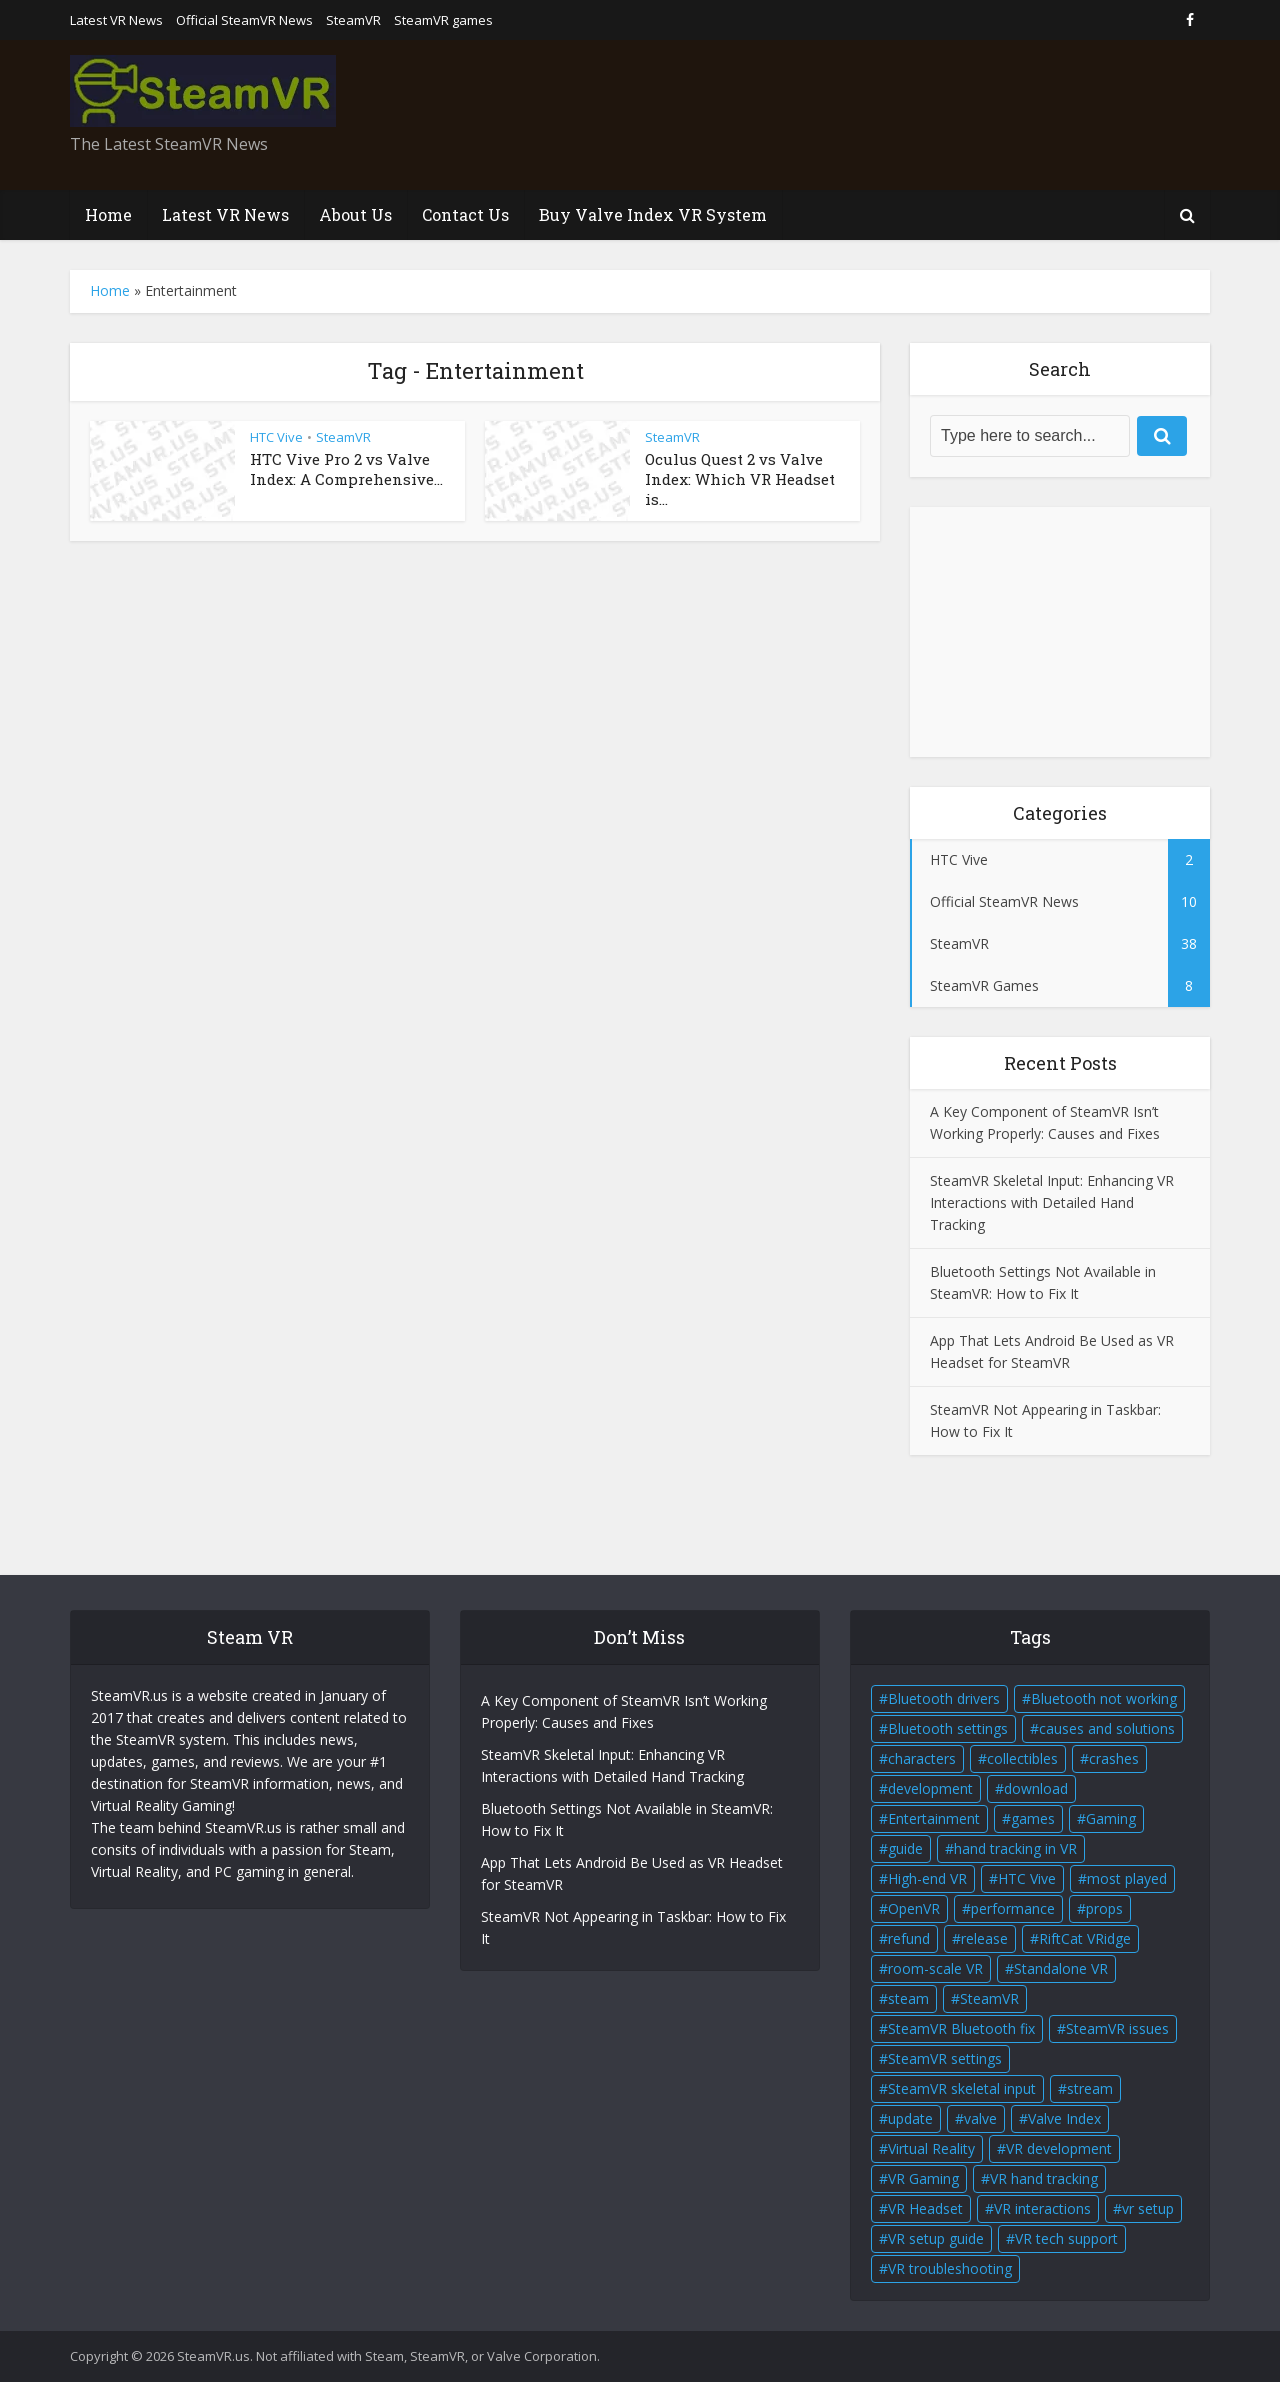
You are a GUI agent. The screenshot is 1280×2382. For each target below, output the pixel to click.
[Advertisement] (846, 115)
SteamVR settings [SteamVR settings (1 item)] (945, 2058)
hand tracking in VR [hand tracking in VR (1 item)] (1015, 1848)
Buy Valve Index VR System (653, 214)
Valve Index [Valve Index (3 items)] (1064, 2118)
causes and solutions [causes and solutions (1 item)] (1107, 1728)
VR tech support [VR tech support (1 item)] (1066, 2238)
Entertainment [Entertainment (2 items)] (934, 1818)
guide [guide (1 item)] (905, 1848)
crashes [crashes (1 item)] (1114, 1758)
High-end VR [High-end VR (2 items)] (927, 1878)
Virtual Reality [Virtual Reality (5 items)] (931, 2148)
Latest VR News (116, 20)
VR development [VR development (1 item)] (1059, 2148)
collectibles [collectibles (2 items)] (1022, 1758)
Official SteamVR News (244, 20)
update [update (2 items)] (910, 2118)
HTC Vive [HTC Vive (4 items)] (1027, 1878)
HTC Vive (276, 437)
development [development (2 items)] (930, 1788)
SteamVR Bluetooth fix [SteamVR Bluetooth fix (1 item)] (961, 2028)
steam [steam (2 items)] (908, 1998)
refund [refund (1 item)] (909, 1938)
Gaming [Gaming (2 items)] (1111, 1818)
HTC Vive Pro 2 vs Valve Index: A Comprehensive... (346, 469)
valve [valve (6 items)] (980, 2118)
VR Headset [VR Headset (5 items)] (925, 2208)
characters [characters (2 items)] (922, 1758)
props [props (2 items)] (1104, 1908)
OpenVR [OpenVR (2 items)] (914, 1908)
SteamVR (353, 20)
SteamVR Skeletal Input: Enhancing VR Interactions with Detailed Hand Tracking (1052, 1202)
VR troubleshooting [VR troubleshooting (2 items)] (950, 2268)
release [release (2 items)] (984, 1938)
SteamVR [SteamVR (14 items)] (989, 1998)
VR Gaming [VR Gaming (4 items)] (923, 2178)
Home (108, 214)
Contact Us (465, 214)
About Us (355, 214)
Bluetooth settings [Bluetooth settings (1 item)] (948, 1728)
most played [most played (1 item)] (1127, 1878)
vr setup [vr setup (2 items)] (1148, 2208)
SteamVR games (443, 20)
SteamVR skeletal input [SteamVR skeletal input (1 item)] (962, 2088)
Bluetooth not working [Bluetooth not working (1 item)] (1104, 1698)
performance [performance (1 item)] (1013, 1908)
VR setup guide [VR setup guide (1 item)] (936, 2238)
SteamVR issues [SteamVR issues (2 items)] (1117, 2028)
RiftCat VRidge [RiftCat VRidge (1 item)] (1085, 1938)
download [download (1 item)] (1036, 1788)
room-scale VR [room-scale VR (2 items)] (935, 1968)
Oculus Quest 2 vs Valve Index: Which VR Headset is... (740, 479)
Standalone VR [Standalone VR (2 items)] (1061, 1968)
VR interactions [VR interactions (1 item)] (1042, 2208)
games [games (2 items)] (1033, 1818)
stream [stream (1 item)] (1090, 2088)
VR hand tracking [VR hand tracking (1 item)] (1044, 2178)
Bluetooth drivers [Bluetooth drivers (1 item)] (944, 1698)
